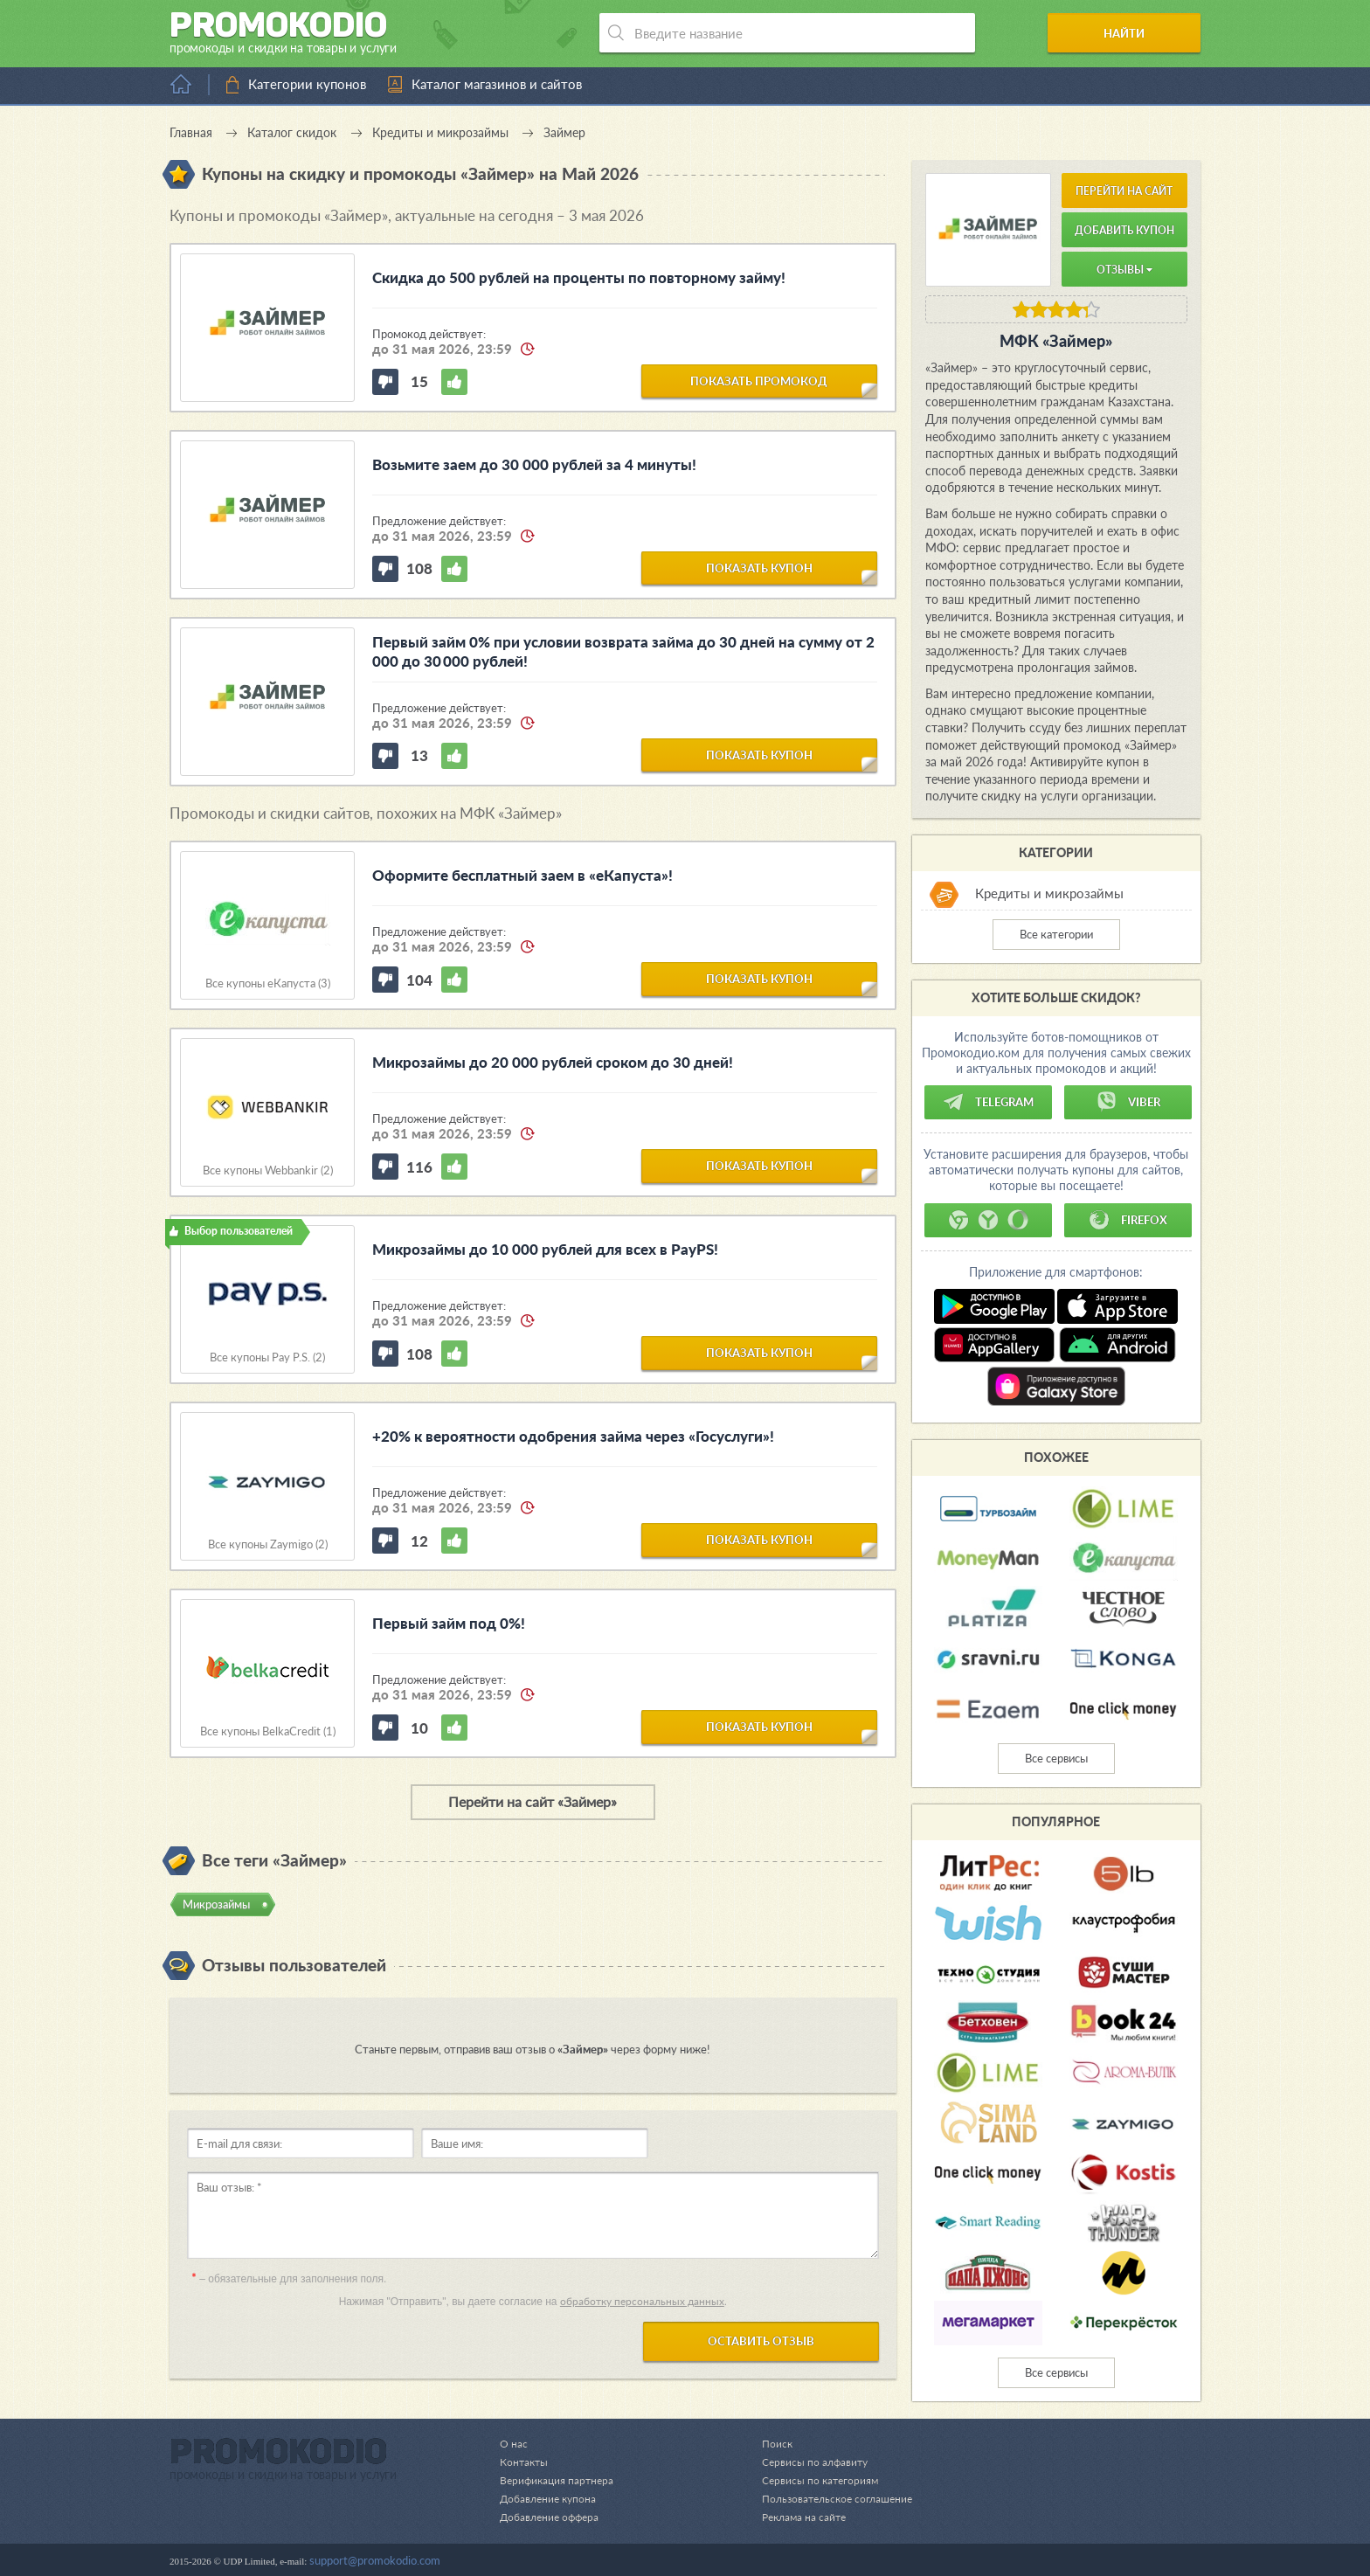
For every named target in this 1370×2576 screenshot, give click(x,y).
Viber (1128, 1102)
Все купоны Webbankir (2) (268, 1170)
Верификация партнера (559, 2480)
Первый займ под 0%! (448, 1623)
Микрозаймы (216, 1904)
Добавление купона (551, 2498)
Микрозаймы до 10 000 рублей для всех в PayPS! (545, 1249)
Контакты (525, 2462)
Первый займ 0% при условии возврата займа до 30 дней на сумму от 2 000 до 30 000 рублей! (624, 651)
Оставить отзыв (761, 2341)
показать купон (759, 567)
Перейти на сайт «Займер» (532, 1801)
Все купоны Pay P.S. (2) (267, 1357)
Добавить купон (1124, 230)
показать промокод (758, 380)
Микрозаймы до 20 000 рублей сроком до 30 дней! (552, 1062)
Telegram (988, 1102)
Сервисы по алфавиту (806, 2462)
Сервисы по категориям (812, 2480)
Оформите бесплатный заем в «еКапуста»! (522, 875)
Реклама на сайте (796, 2517)
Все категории (1056, 934)
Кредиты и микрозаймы (1049, 893)
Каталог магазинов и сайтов (497, 84)
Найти (1133, 33)
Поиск (767, 2443)
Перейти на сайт (1124, 190)
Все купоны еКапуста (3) (267, 983)
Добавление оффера (552, 2517)
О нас (514, 2443)
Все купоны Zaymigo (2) (268, 1544)
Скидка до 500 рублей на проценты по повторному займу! (578, 277)
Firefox (1128, 1220)
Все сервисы (1056, 1758)
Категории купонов (307, 84)
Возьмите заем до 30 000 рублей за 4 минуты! (534, 464)
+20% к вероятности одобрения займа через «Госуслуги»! (573, 1436)
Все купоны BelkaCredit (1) (268, 1731)
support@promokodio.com (374, 2560)
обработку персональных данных (642, 2301)
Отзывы (1124, 269)
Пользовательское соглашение (831, 2498)
